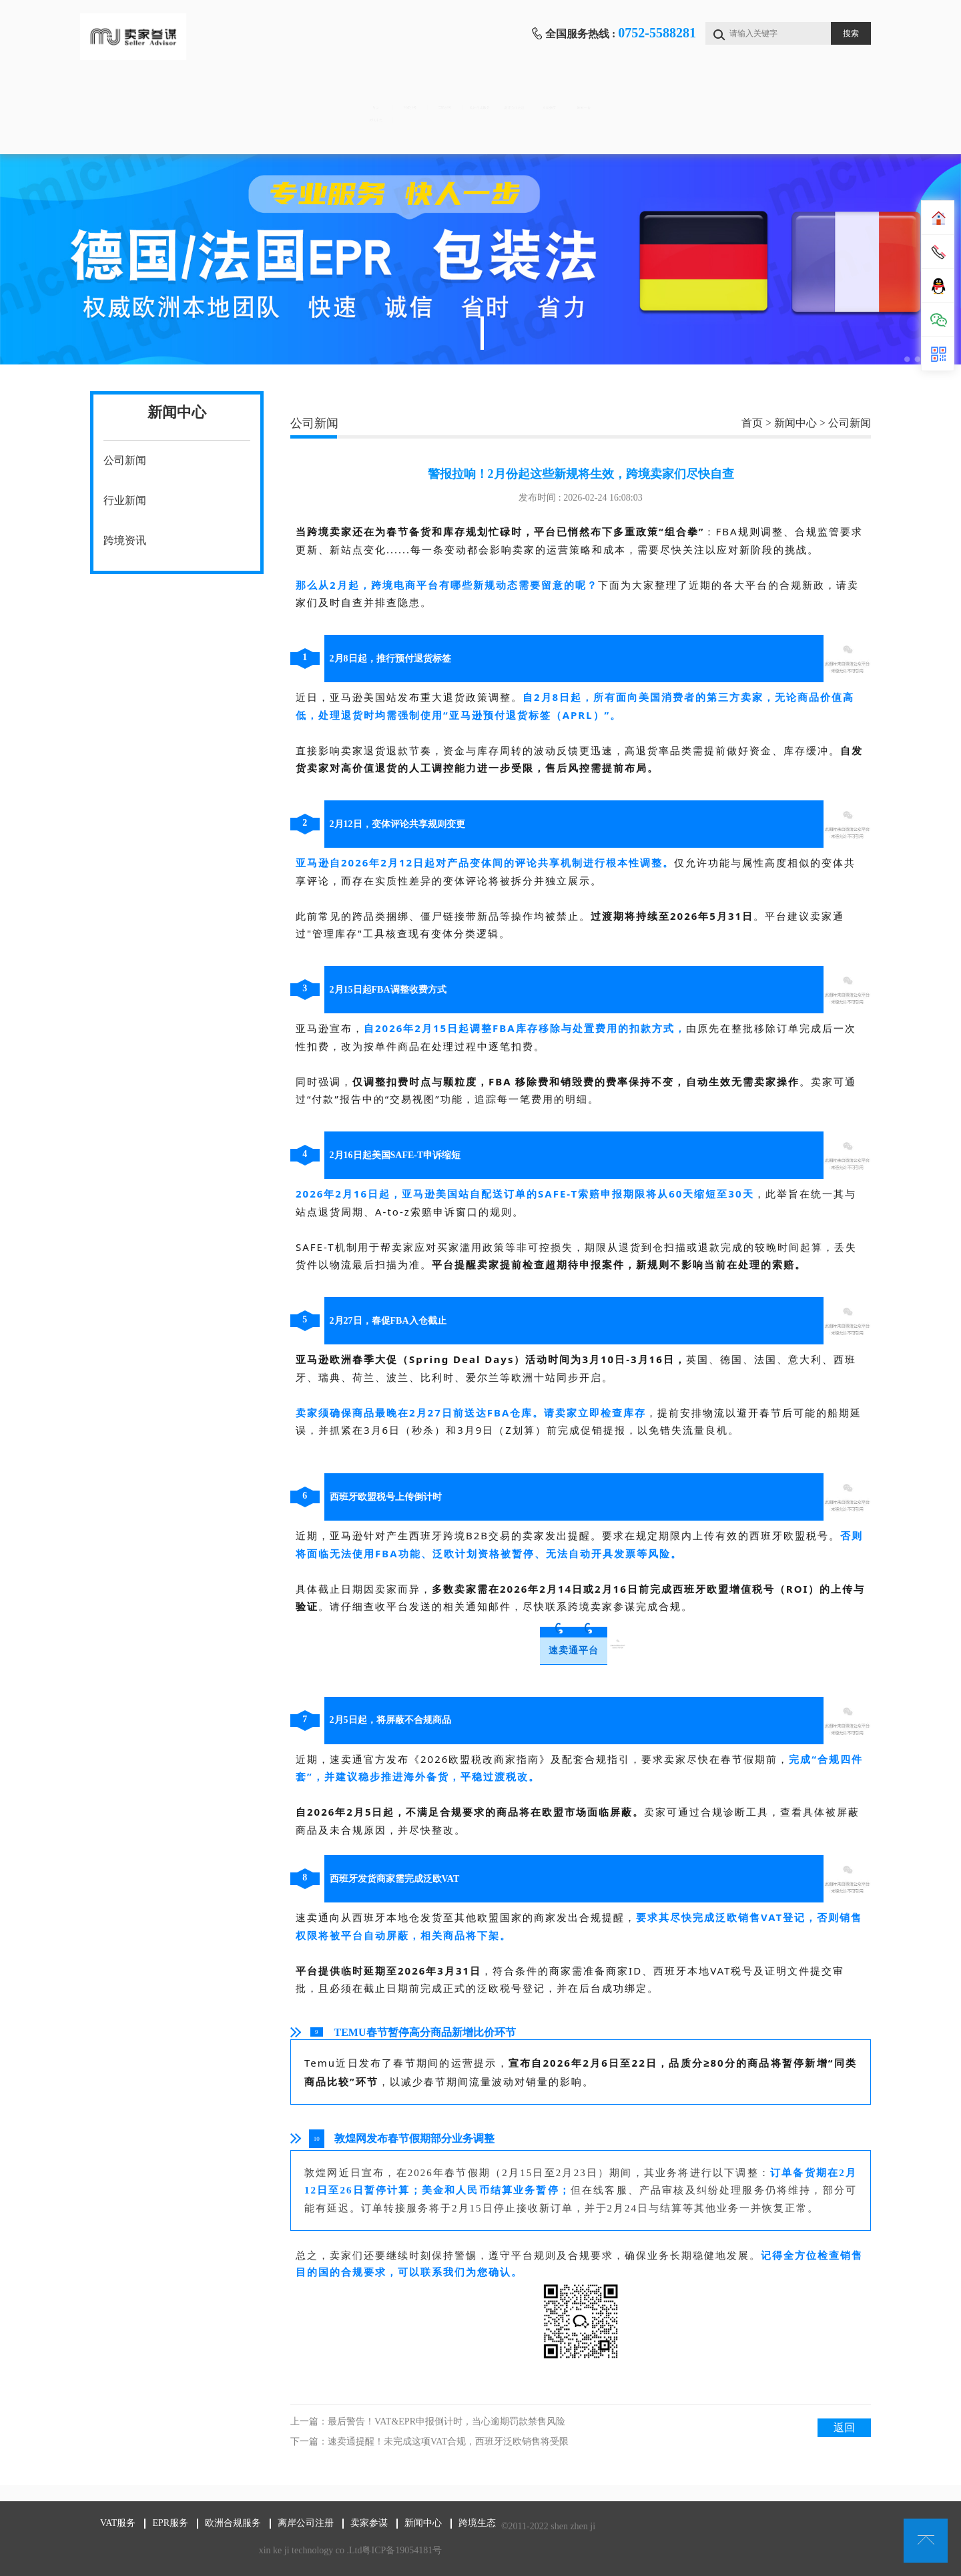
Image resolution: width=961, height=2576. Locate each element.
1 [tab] (482, 333)
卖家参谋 (699, 93)
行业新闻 (124, 500)
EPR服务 (366, 93)
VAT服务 (256, 93)
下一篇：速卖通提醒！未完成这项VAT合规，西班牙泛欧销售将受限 (429, 2441)
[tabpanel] (480, 259)
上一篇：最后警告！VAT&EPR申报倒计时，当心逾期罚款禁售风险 (427, 2421)
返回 (844, 2427)
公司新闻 (124, 460)
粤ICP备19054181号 (400, 2550)
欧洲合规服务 (478, 93)
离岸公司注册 (589, 93)
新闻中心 (810, 93)
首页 (145, 93)
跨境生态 (145, 134)
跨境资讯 (124, 540)
